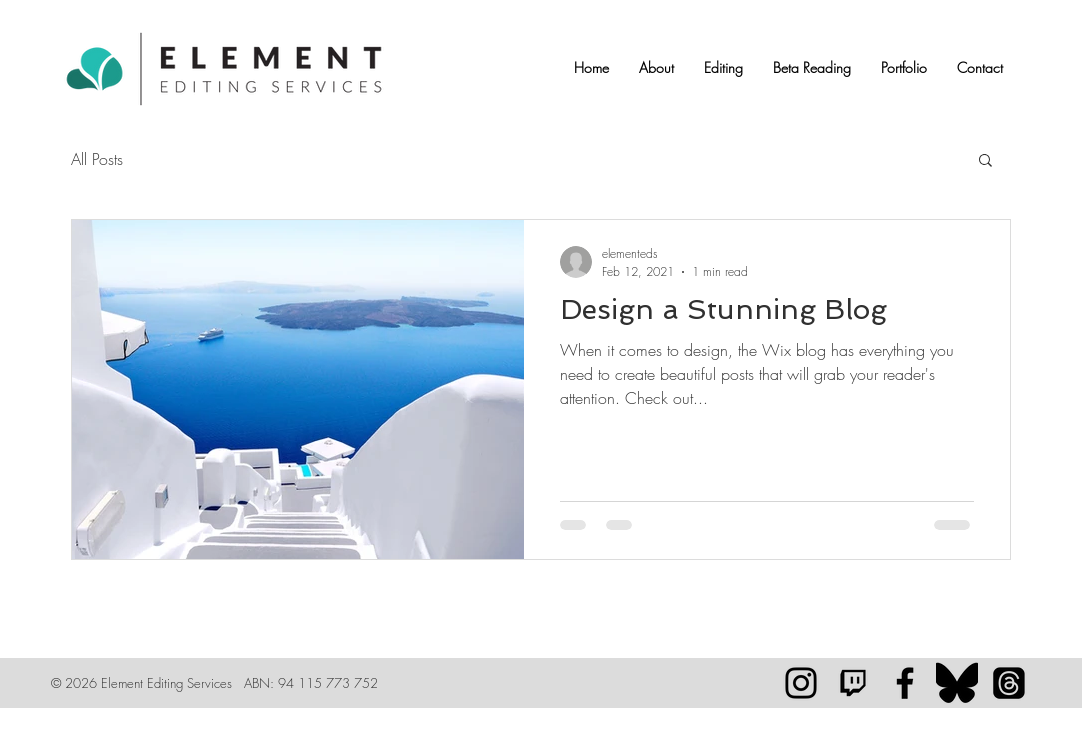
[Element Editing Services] (905, 683)
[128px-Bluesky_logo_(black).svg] (957, 683)
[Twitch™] (853, 683)
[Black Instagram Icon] (801, 683)
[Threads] (1009, 683)
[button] (656, 68)
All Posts (97, 159)
